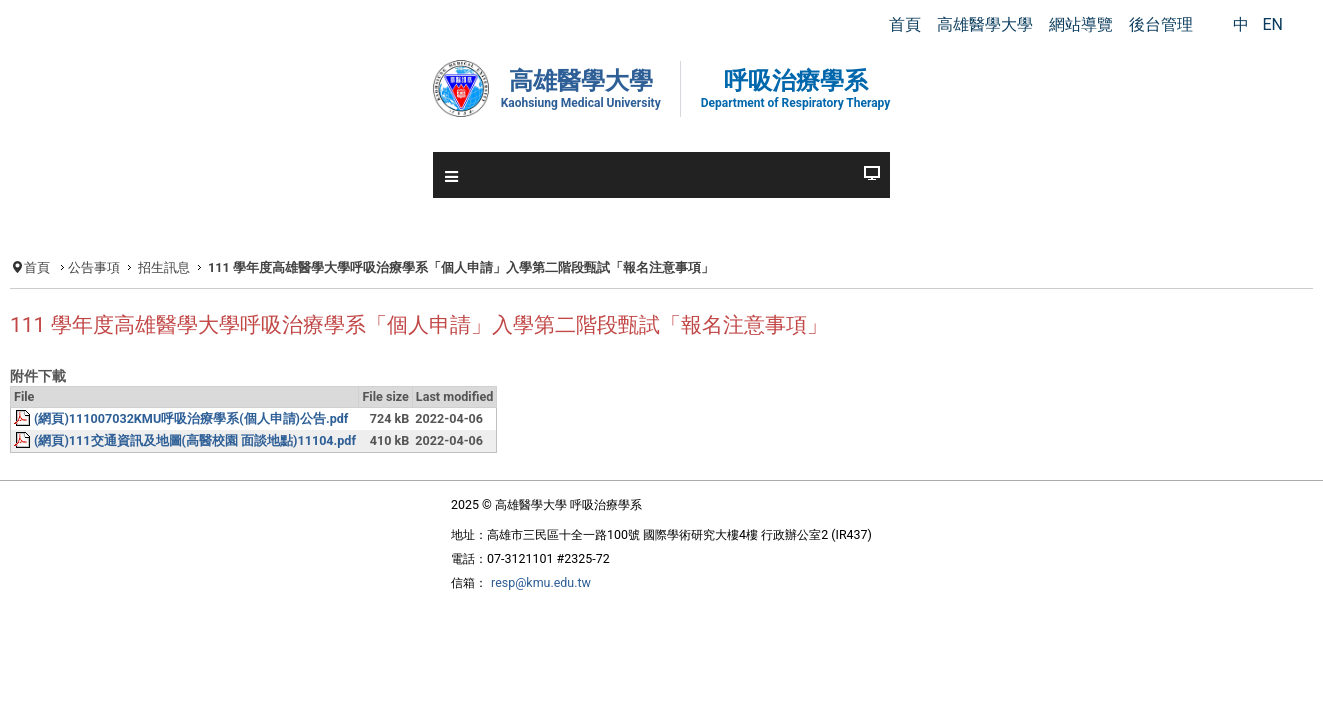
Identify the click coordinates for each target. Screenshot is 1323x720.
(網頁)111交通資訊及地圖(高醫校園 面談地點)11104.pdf (277, 490)
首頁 (105, 268)
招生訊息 (239, 268)
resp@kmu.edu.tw (520, 637)
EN (1272, 24)
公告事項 (165, 268)
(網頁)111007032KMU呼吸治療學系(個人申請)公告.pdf (274, 465)
